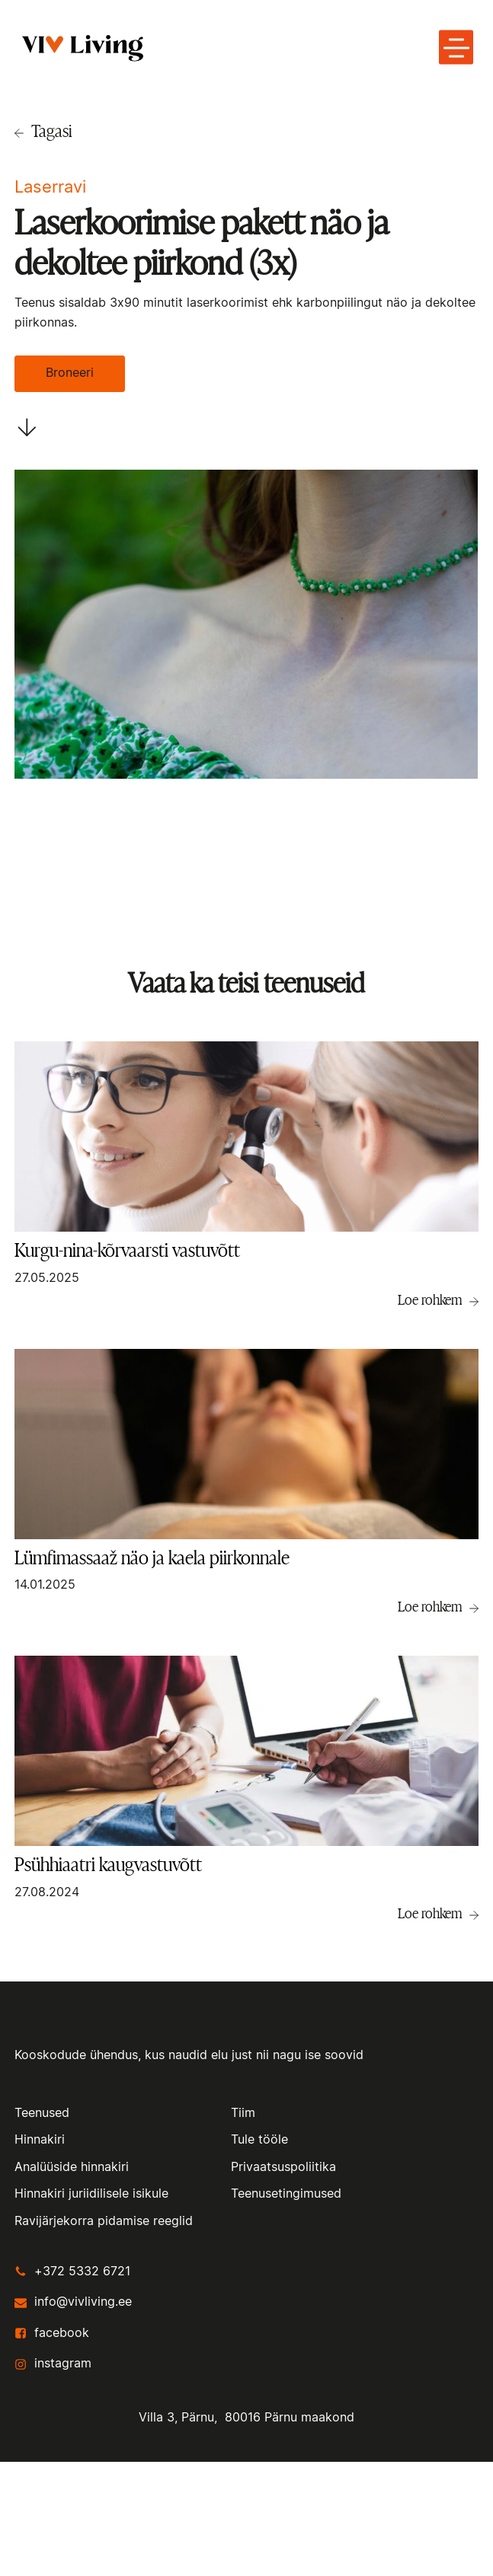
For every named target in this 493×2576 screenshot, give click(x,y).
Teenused (41, 2113)
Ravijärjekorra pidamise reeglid (103, 2221)
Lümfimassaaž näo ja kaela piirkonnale (152, 1558)
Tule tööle (259, 2140)
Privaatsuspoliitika (283, 2167)
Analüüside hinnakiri (71, 2167)
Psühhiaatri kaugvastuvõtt (108, 1865)
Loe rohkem (430, 1299)
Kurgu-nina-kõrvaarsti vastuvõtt (127, 1250)
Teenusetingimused (286, 2194)
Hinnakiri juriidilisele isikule (91, 2194)
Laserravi (50, 187)
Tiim (243, 2113)
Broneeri (70, 373)
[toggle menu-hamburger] (456, 47)
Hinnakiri (39, 2140)
